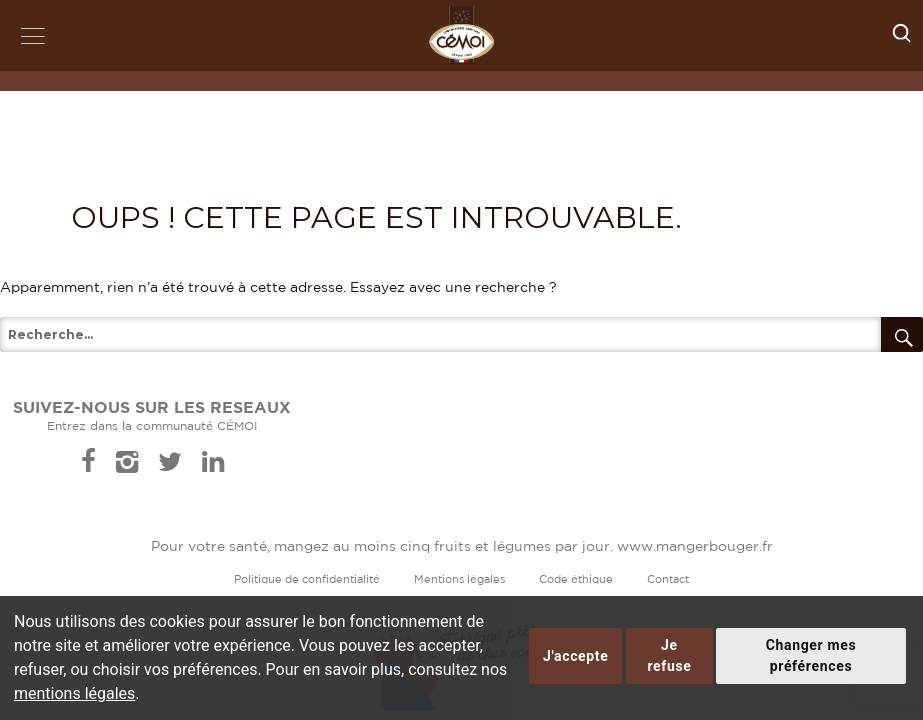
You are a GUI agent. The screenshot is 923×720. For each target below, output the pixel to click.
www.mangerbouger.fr (695, 547)
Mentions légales (459, 580)
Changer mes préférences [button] (811, 655)
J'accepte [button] (575, 656)
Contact (668, 580)
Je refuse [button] (669, 655)
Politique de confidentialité (307, 580)
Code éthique (576, 580)
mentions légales (74, 693)
